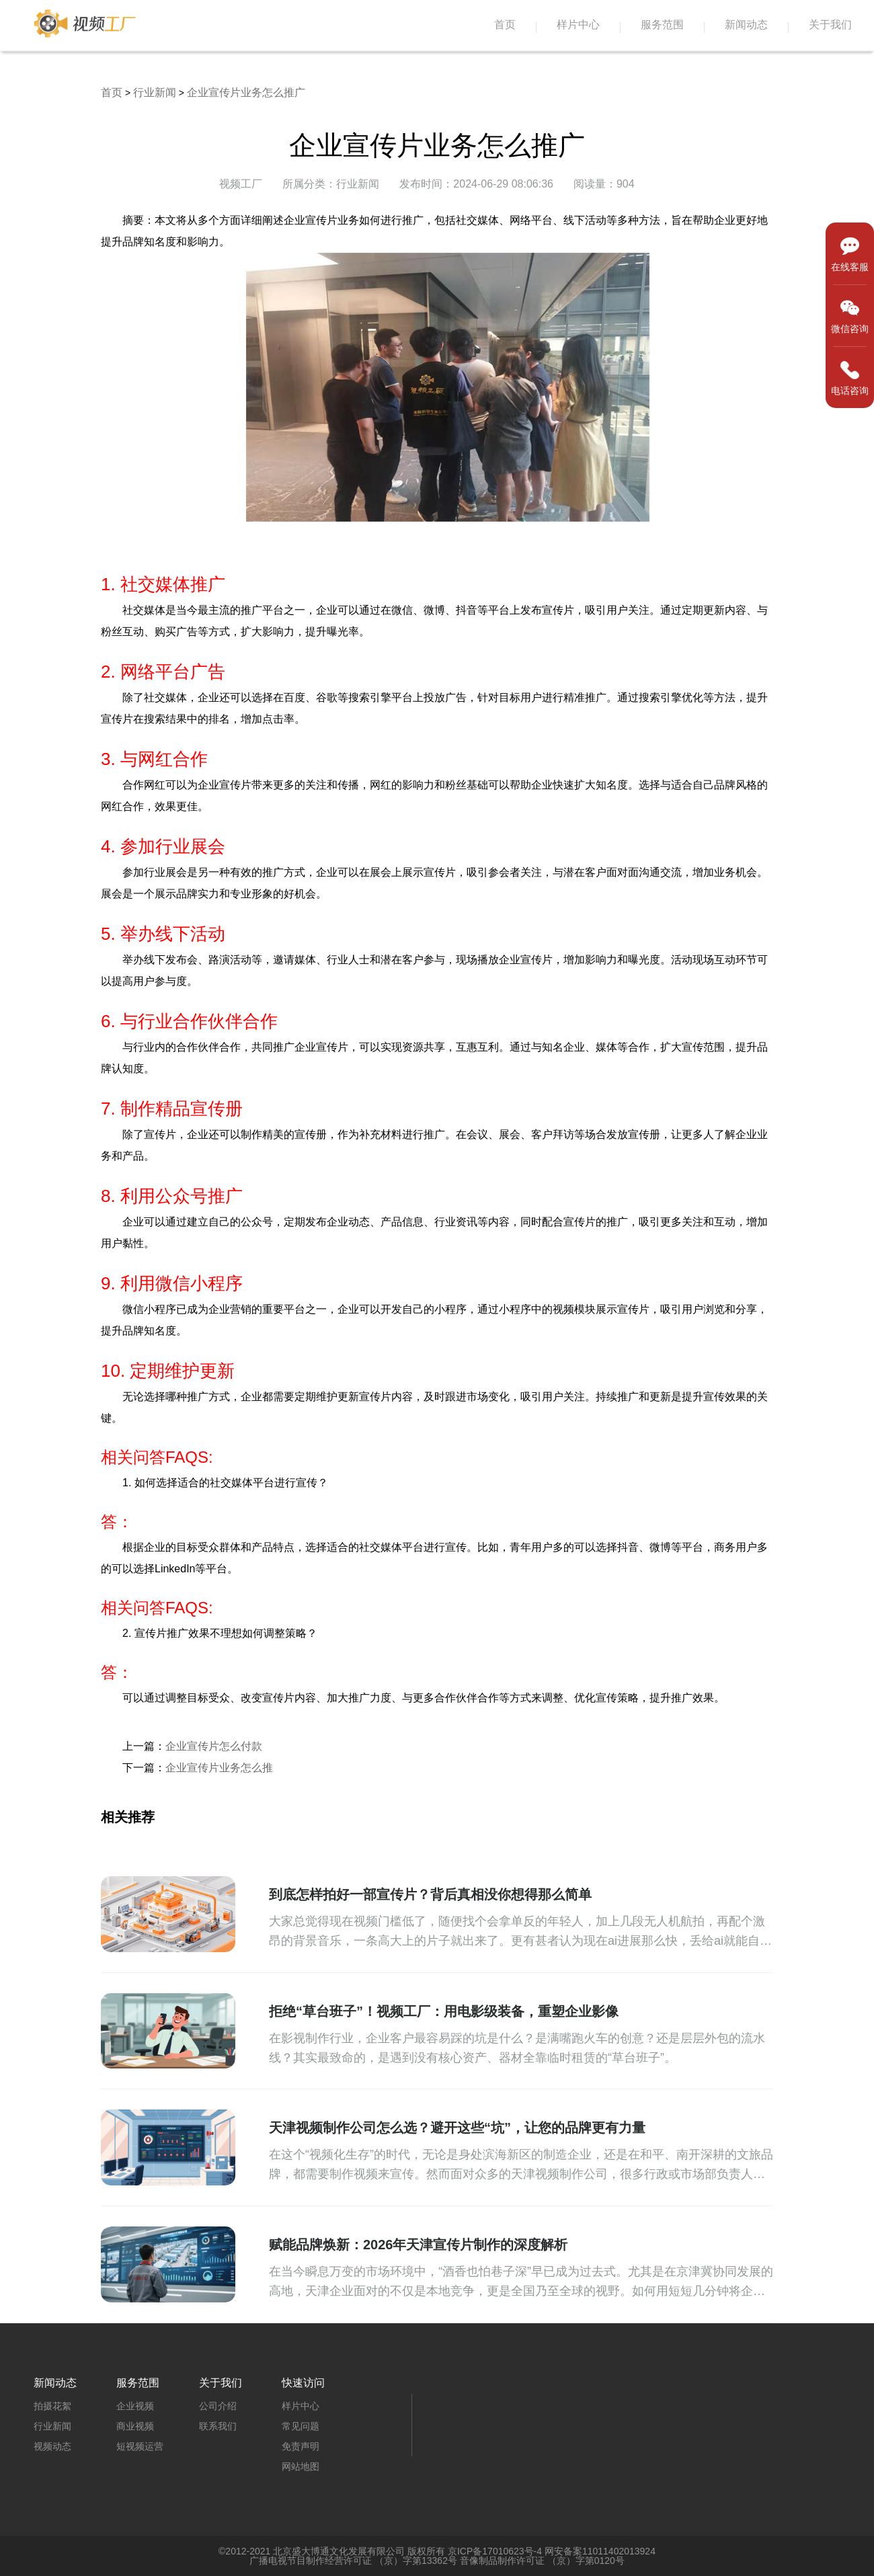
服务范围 (662, 24)
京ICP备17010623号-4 (495, 2551)
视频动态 (52, 2446)
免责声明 (300, 2446)
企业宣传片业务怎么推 (219, 1767)
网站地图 (300, 2466)
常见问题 (300, 2426)
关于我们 (830, 24)
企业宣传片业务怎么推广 (246, 92)
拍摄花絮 (52, 2406)
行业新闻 (154, 92)
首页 (505, 24)
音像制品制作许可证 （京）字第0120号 (542, 2560)
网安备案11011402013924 (600, 2551)
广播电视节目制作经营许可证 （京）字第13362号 (353, 2560)
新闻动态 (746, 24)
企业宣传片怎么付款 (213, 1746)
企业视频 (135, 2406)
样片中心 (578, 24)
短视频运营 (139, 2446)
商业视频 (135, 2426)
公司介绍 (218, 2406)
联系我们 (218, 2426)
